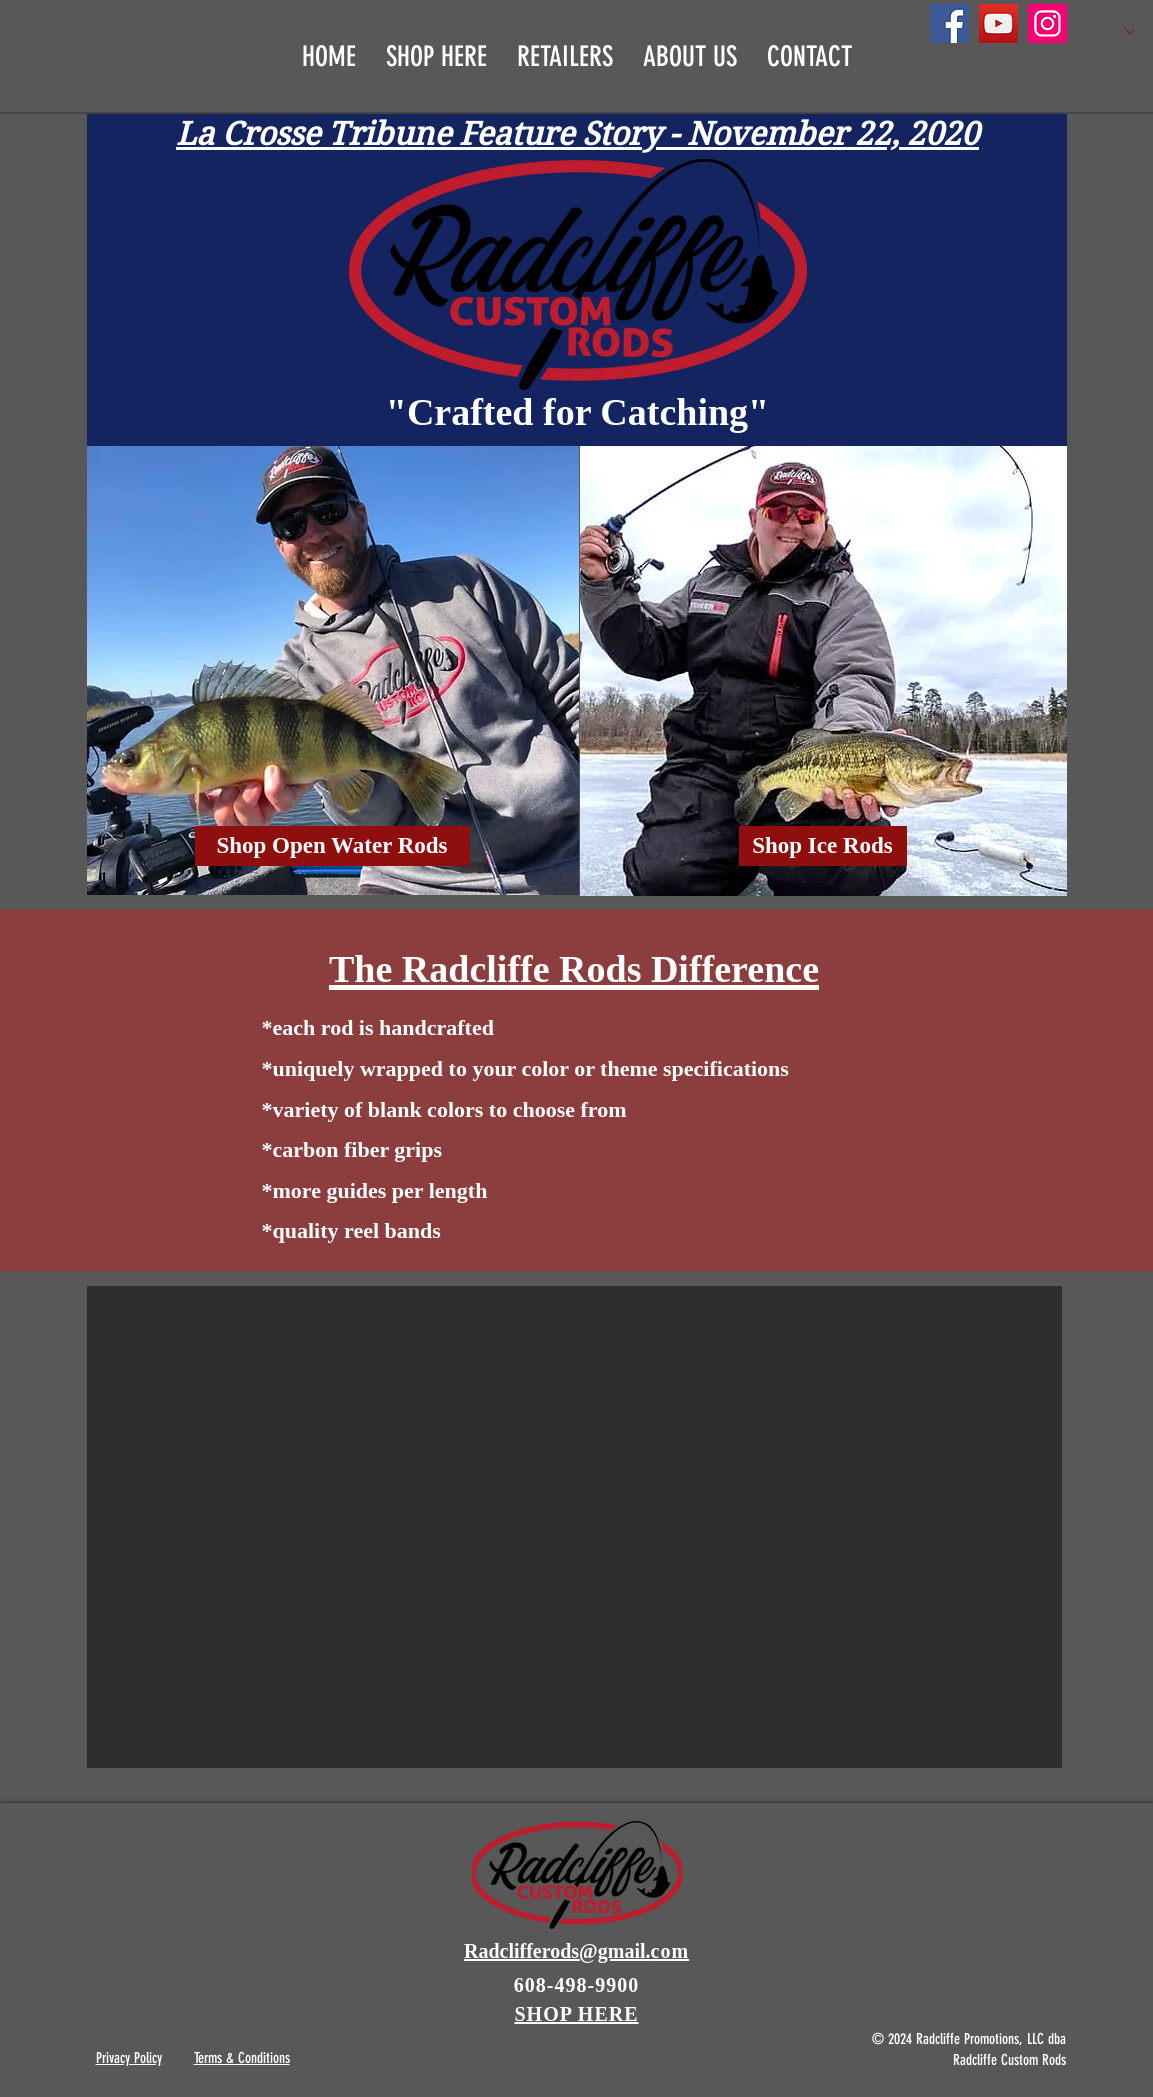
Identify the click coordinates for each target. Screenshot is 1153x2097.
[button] (1129, 30)
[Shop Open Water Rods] (332, 846)
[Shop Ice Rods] (823, 846)
